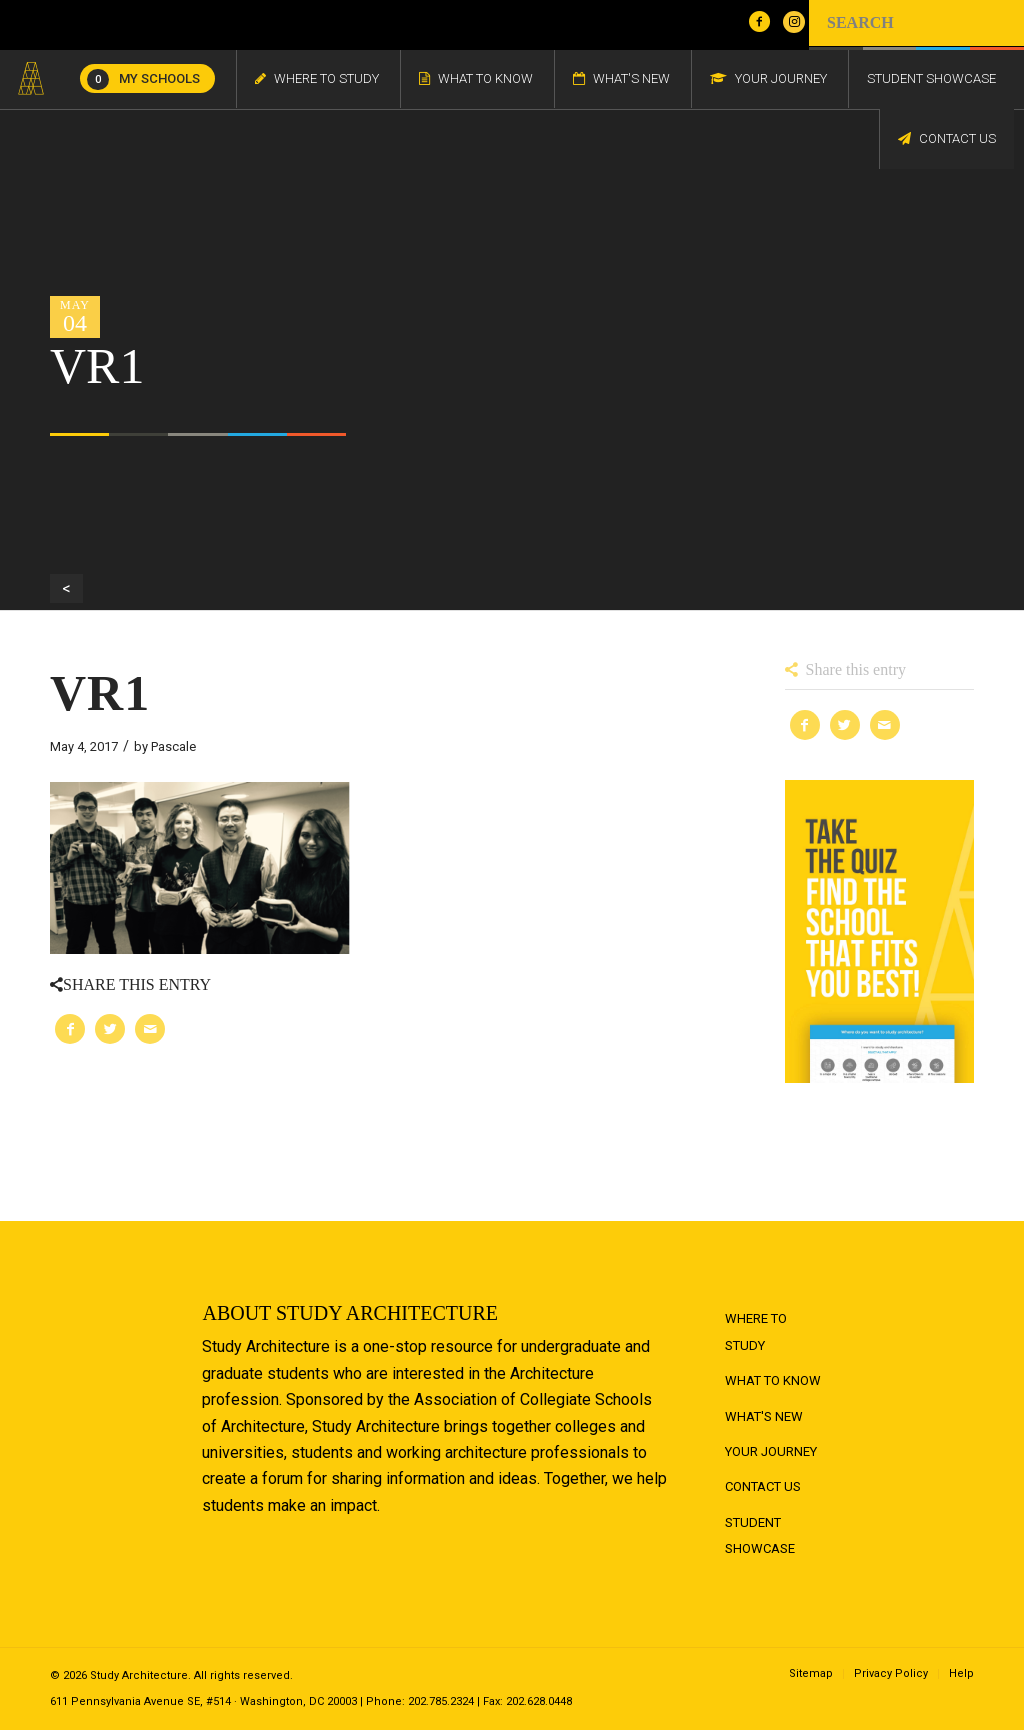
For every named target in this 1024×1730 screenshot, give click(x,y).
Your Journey (771, 1451)
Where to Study (756, 1331)
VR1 (100, 693)
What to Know (773, 1380)
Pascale (173, 746)
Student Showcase (760, 1535)
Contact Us (763, 1486)
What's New (764, 1416)
